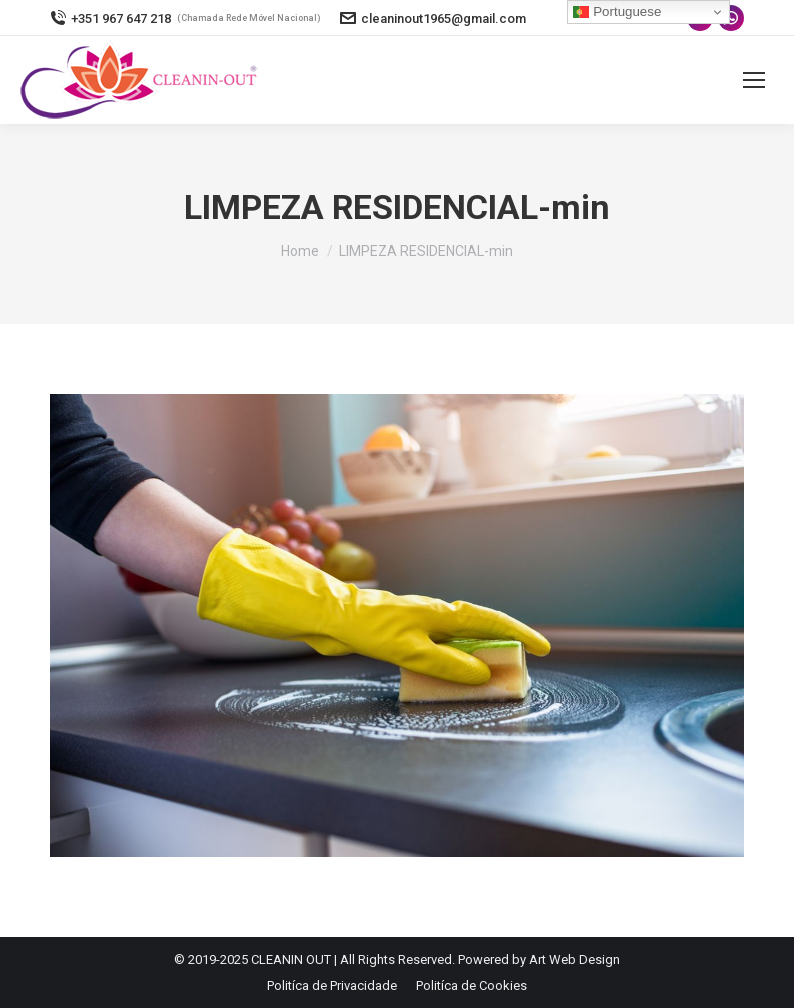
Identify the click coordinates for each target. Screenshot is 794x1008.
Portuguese (617, 12)
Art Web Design (574, 959)
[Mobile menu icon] (754, 80)
